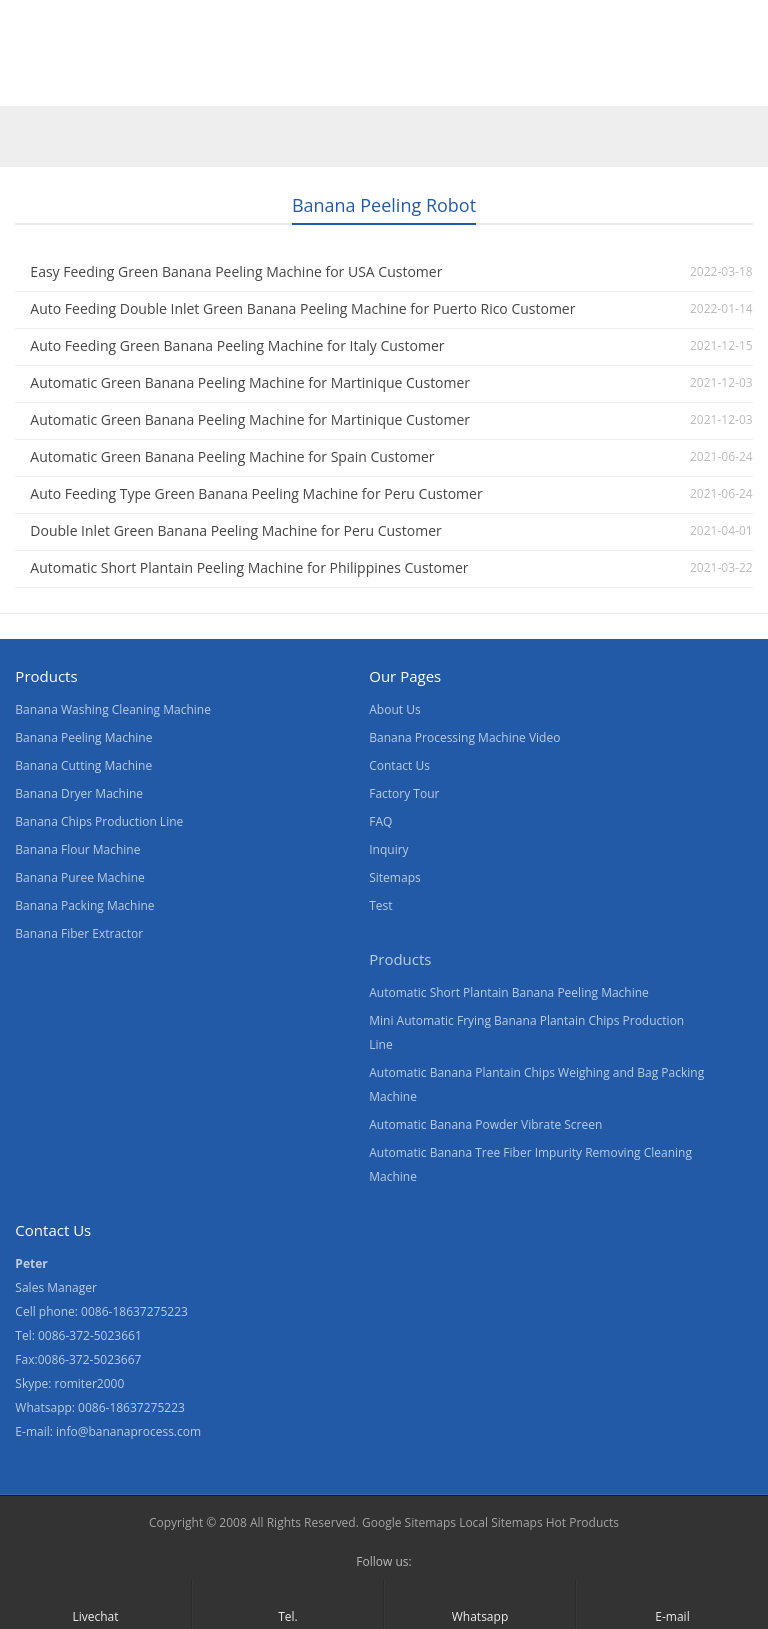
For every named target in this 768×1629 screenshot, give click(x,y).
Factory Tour (404, 793)
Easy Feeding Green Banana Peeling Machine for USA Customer (236, 271)
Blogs (576, 83)
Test (380, 905)
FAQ (380, 821)
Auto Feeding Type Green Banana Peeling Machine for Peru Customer (256, 493)
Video (214, 83)
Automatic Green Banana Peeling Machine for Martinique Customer (250, 382)
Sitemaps (394, 877)
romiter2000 (90, 1383)
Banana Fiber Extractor (79, 933)
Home (39, 83)
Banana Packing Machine (84, 905)
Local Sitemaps (501, 1522)
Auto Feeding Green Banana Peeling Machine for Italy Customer (237, 345)
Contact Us (483, 83)
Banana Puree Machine (79, 877)
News (389, 83)
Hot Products (581, 1522)
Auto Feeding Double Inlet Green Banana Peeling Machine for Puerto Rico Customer (302, 308)
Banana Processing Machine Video (464, 737)
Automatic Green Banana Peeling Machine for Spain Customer (232, 456)
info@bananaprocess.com (128, 1431)
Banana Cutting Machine (83, 765)
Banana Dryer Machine (79, 793)
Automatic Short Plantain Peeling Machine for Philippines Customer (249, 567)
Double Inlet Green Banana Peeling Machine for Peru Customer (235, 530)
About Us (302, 83)
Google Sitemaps (409, 1522)
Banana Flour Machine (77, 849)
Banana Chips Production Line (99, 821)
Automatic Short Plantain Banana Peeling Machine (509, 992)
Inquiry (388, 849)
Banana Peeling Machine (83, 737)
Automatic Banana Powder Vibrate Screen (485, 1124)
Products (127, 83)
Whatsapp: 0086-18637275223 (100, 1407)
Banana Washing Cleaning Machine (113, 709)
